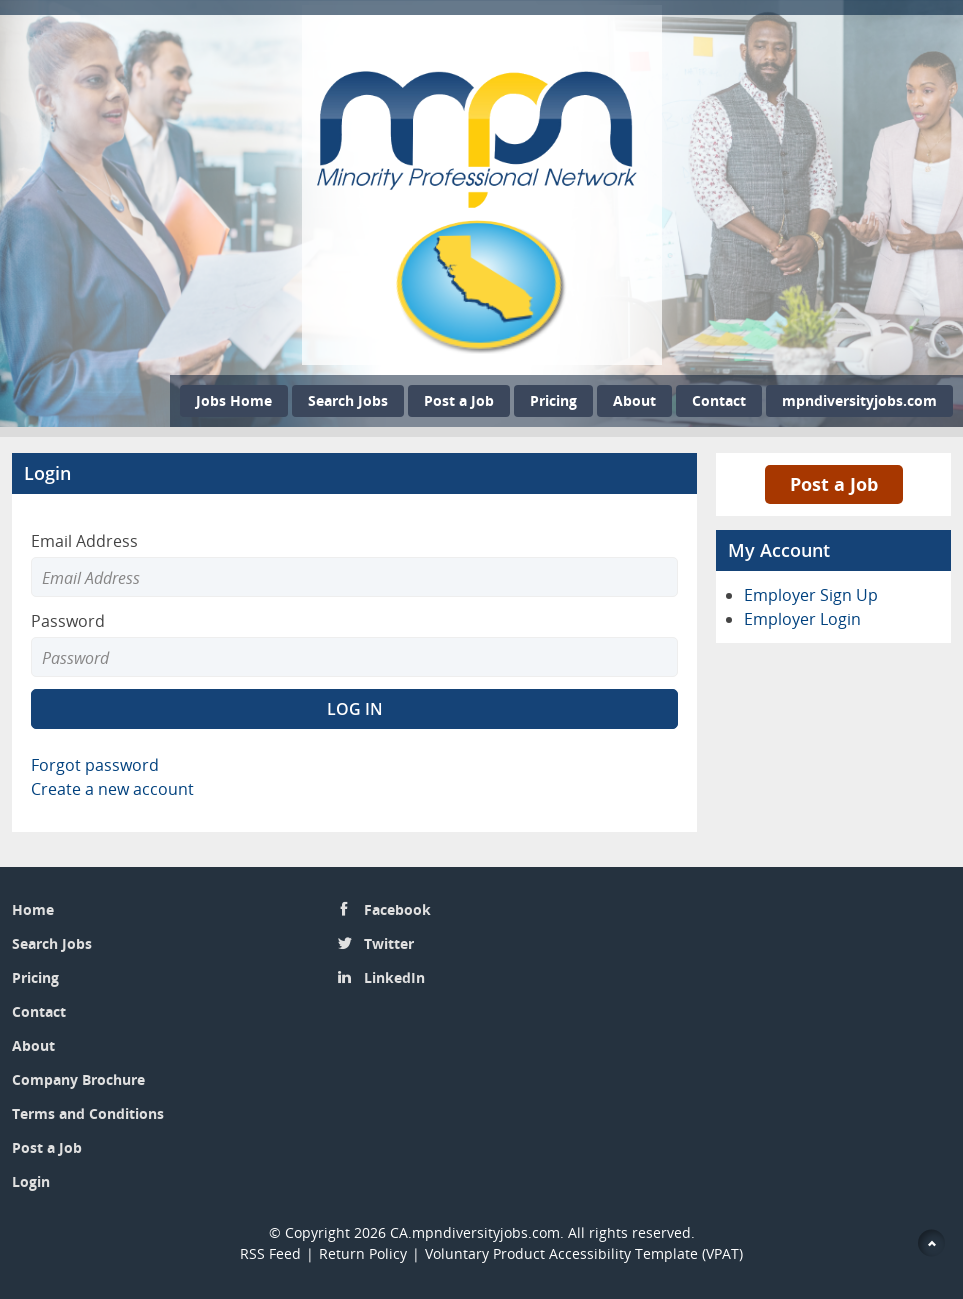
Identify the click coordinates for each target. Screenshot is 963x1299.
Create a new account (112, 789)
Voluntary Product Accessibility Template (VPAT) (584, 1253)
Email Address (84, 541)
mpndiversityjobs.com (859, 400)
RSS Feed (270, 1253)
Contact (719, 400)
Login (31, 1181)
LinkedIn (394, 977)
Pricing (553, 400)
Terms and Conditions (88, 1113)
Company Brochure (78, 1079)
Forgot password (95, 765)
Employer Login (802, 619)
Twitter (389, 943)
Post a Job (459, 400)
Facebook (397, 909)
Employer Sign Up (811, 595)
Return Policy (363, 1253)
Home (33, 909)
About (634, 400)
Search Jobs (348, 400)
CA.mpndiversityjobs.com (475, 1232)
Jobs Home (234, 400)
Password (68, 621)
